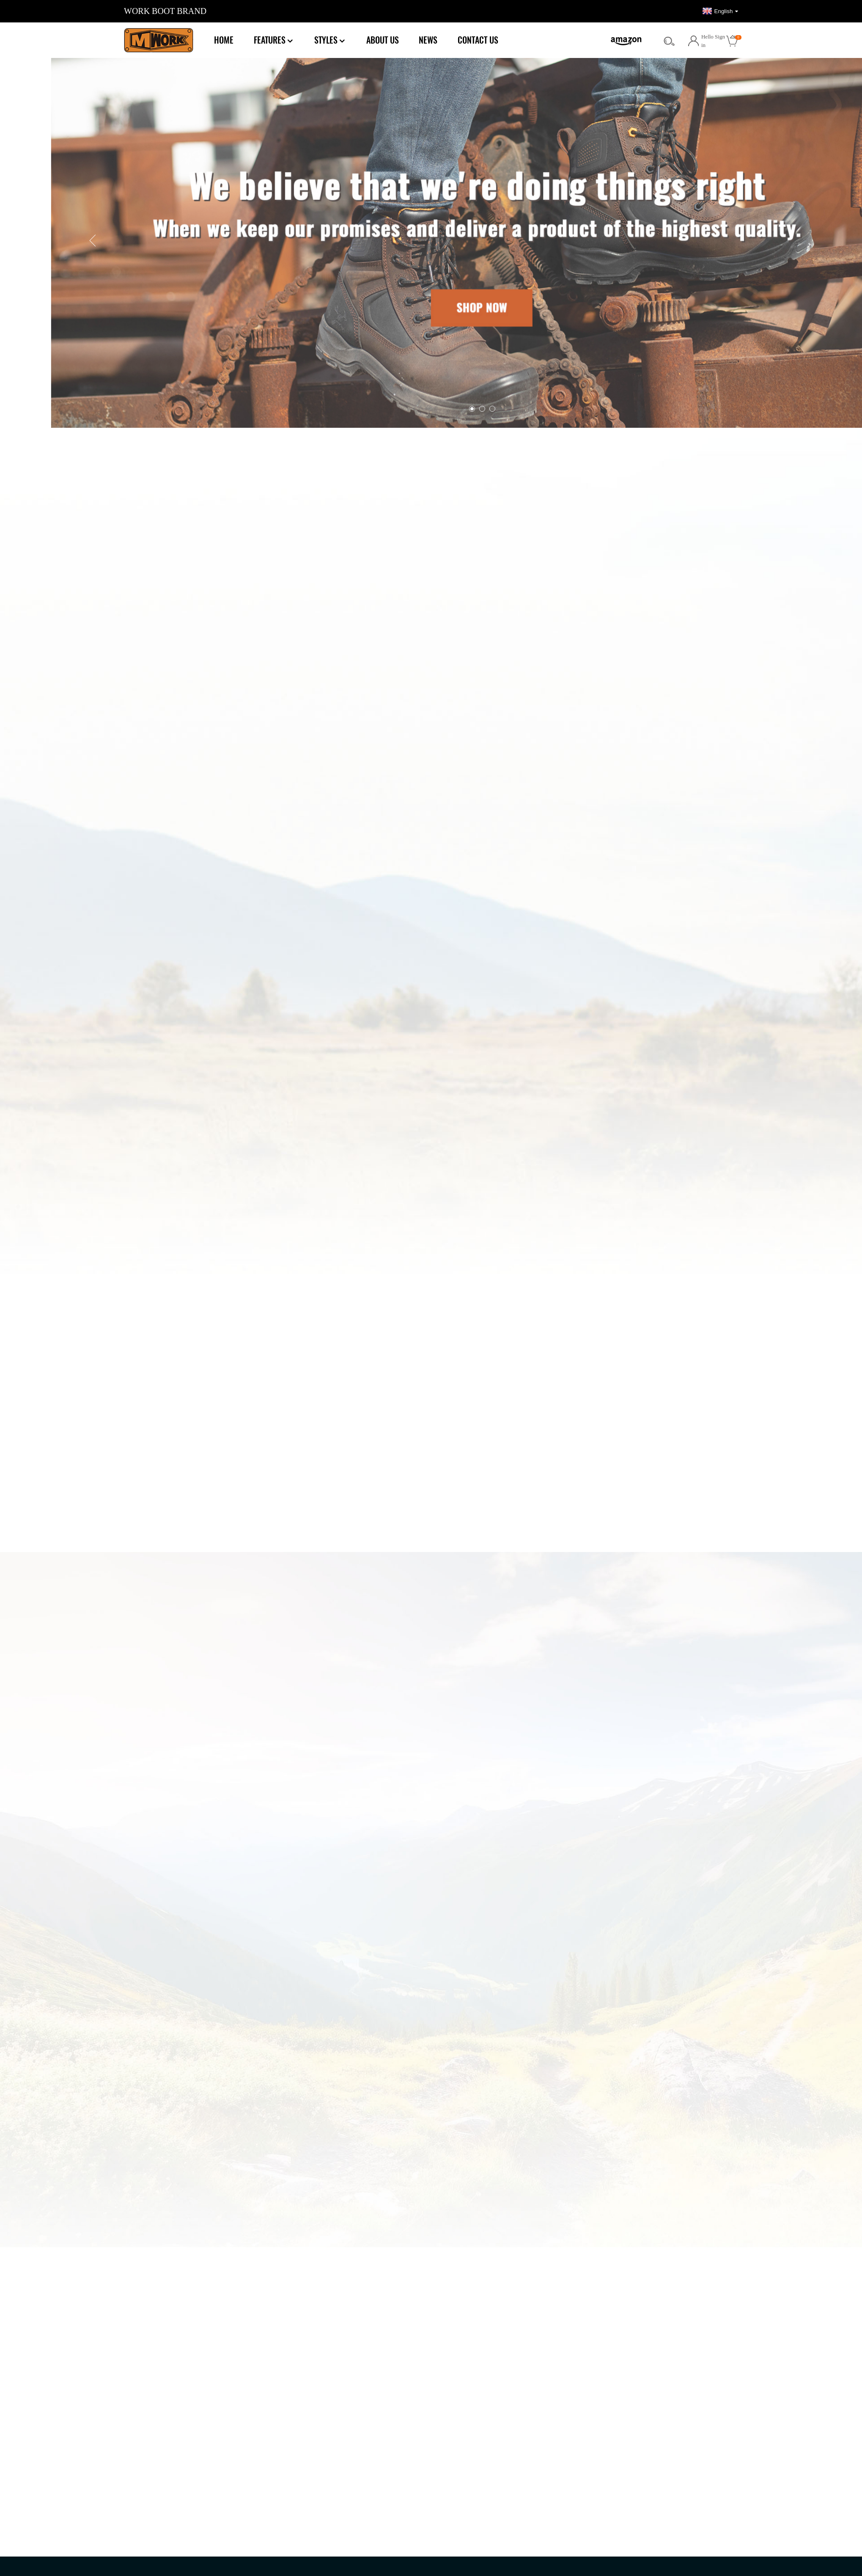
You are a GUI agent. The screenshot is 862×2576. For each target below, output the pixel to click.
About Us (382, 40)
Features (274, 40)
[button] (297, 240)
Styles (330, 40)
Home (223, 40)
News (428, 40)
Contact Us (478, 40)
